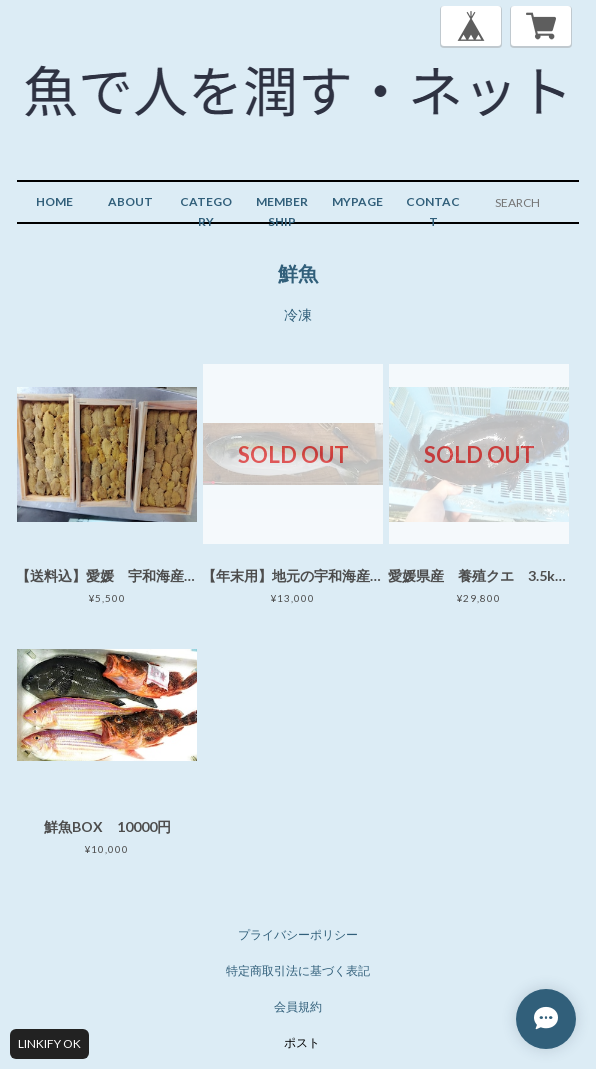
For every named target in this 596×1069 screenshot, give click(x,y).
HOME (54, 201)
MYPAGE (357, 201)
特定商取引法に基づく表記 (298, 970)
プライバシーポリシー (298, 934)
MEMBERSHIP (282, 211)
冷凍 (298, 314)
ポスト (302, 1042)
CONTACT (433, 211)
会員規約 (298, 1006)
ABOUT (130, 201)
